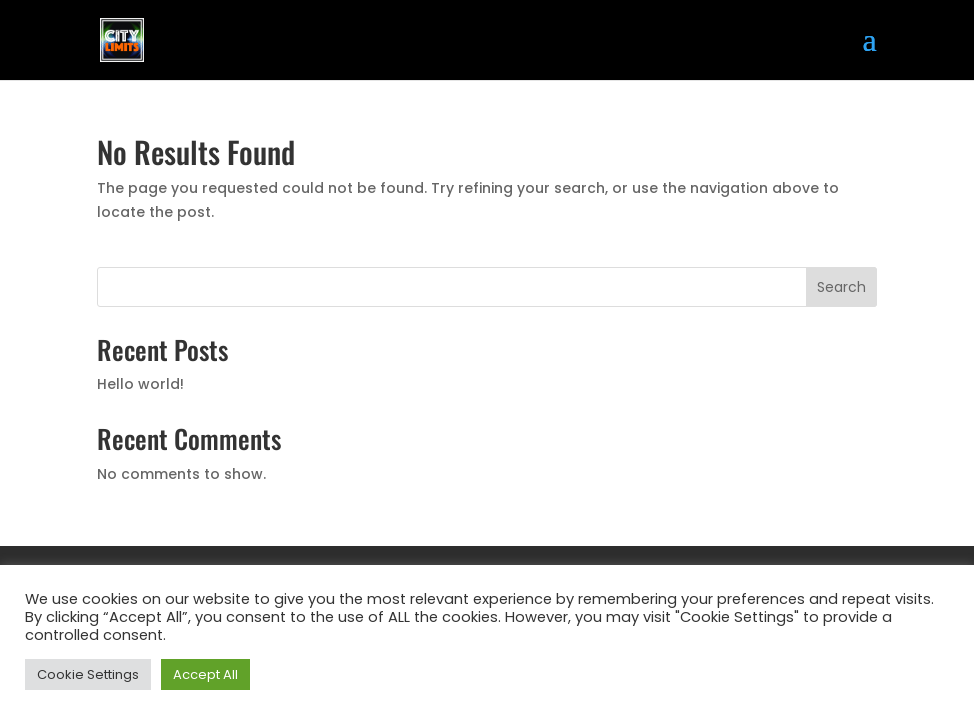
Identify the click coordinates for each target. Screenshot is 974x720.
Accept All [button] (205, 674)
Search (841, 287)
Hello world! (140, 384)
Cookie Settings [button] (88, 674)
